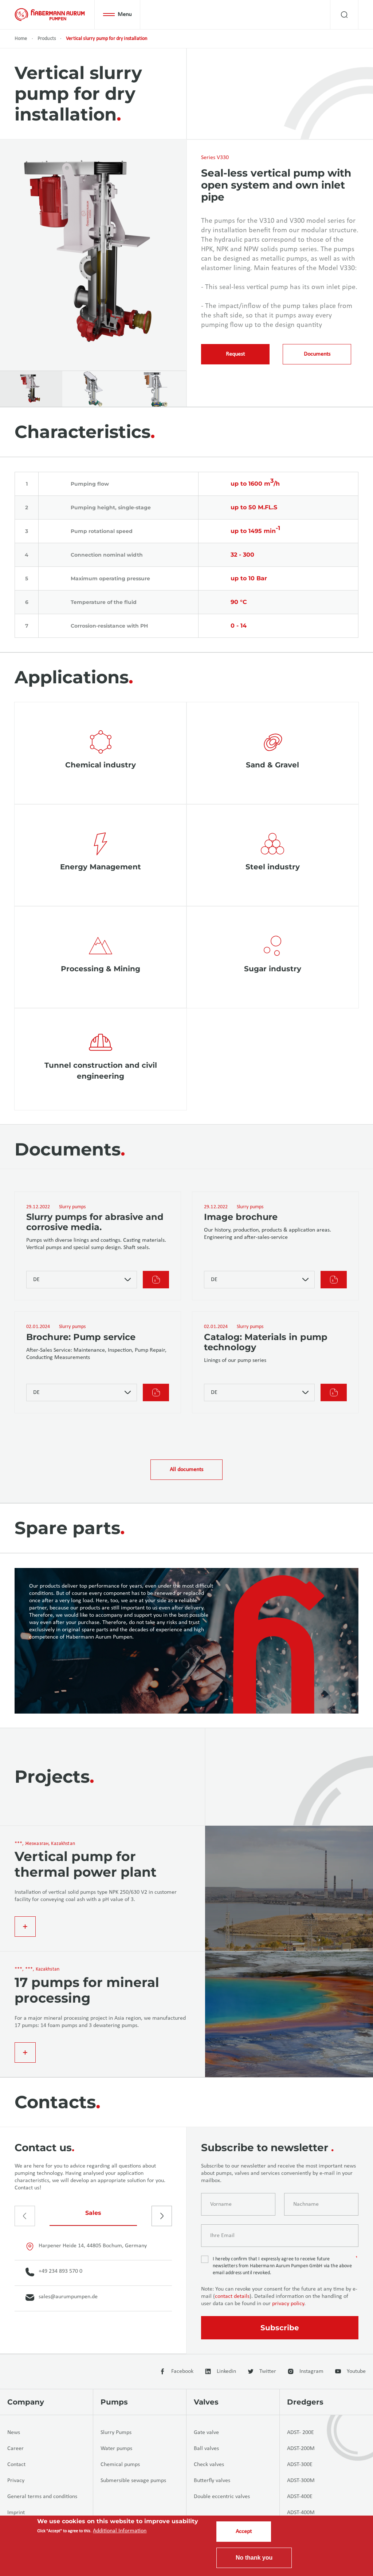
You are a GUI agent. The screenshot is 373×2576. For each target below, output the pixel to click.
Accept (244, 2531)
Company (25, 2402)
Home (21, 39)
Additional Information (119, 2531)
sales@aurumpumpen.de (61, 2297)
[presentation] (25, 2216)
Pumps (114, 2402)
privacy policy (288, 2304)
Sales (93, 2212)
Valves (206, 2402)
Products (47, 39)
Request (235, 354)
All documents (186, 1470)
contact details (232, 2296)
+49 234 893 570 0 (53, 2272)
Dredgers (305, 2402)
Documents (317, 354)
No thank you (254, 2558)
